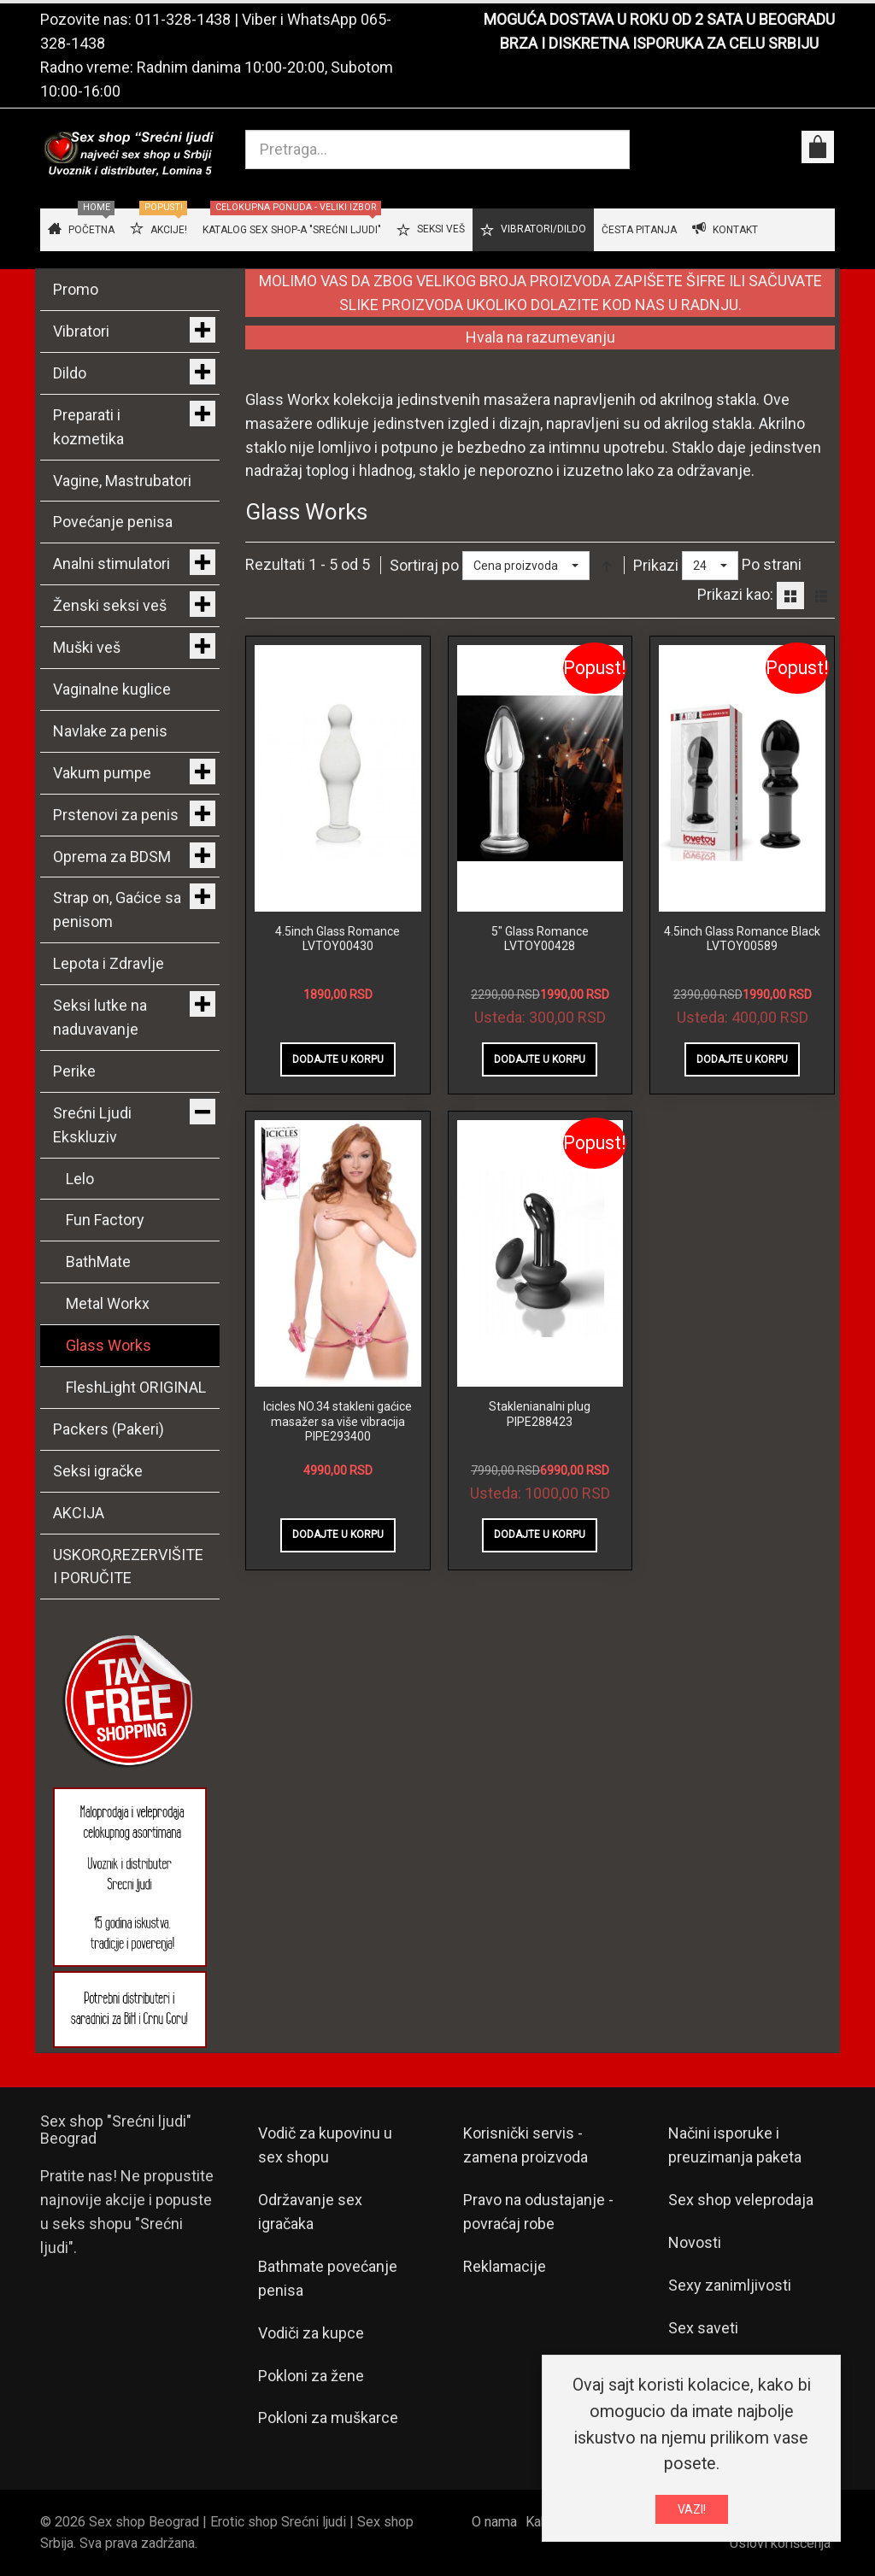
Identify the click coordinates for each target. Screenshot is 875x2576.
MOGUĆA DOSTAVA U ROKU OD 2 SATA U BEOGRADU (659, 19)
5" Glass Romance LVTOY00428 (540, 939)
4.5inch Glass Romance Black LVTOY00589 (742, 939)
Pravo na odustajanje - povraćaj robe (538, 2212)
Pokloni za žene (311, 2376)
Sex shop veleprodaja (740, 2200)
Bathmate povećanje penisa (327, 2278)
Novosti (694, 2242)
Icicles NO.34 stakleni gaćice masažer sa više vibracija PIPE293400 (337, 1421)
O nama (494, 2522)
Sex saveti (703, 2328)
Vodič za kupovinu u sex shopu (325, 2145)
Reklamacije (504, 2266)
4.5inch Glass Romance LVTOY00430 (337, 939)
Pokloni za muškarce (328, 2417)
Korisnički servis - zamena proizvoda (525, 2145)
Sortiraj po (424, 565)
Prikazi (655, 565)
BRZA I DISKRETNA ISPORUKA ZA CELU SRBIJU (659, 43)
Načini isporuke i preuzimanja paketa (735, 2145)
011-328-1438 (183, 19)
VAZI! (692, 2509)
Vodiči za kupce (311, 2333)
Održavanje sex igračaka (310, 2212)
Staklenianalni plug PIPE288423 (539, 1414)
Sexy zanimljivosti (729, 2285)
